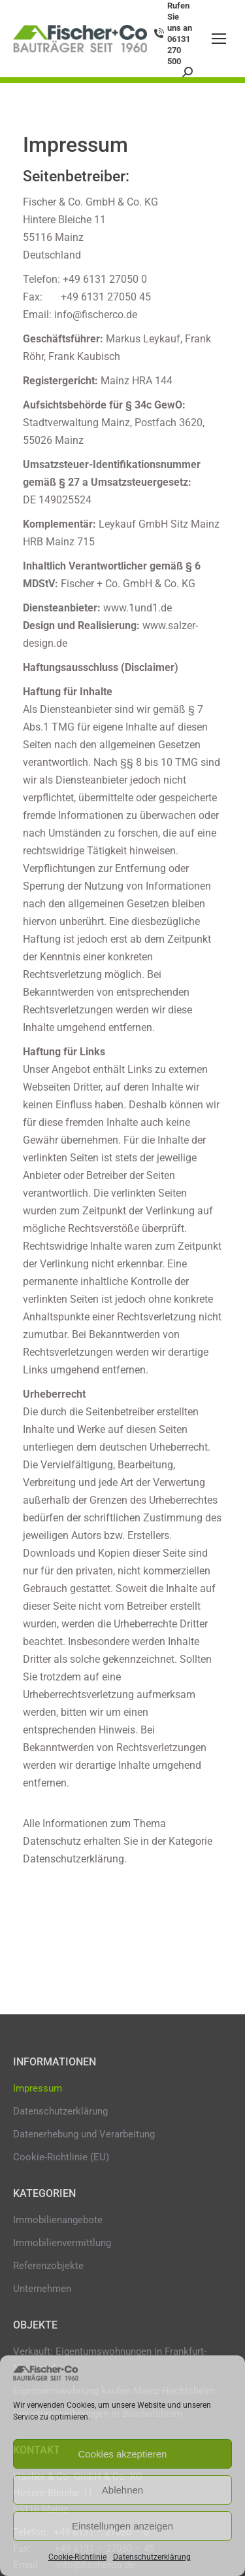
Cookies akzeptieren (122, 2453)
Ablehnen (122, 2489)
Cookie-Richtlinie (77, 2557)
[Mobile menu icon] (219, 39)
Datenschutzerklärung (152, 2557)
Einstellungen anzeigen (122, 2525)
